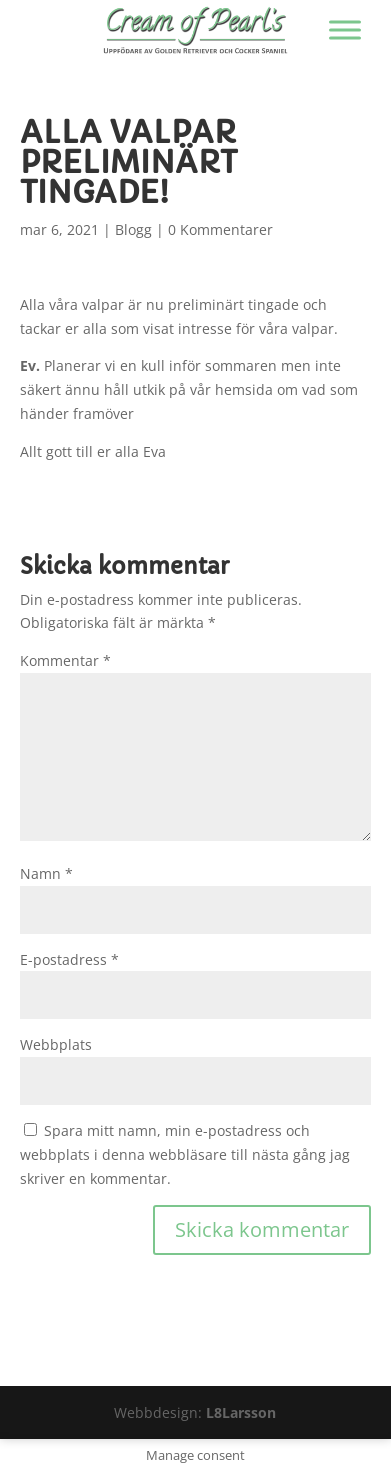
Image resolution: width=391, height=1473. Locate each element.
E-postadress (69, 959)
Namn (46, 873)
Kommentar (65, 660)
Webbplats (56, 1044)
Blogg (133, 229)
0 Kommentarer (220, 229)
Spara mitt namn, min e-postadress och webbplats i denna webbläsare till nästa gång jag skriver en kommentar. (185, 1154)
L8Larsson (241, 1412)
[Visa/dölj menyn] (345, 29)
